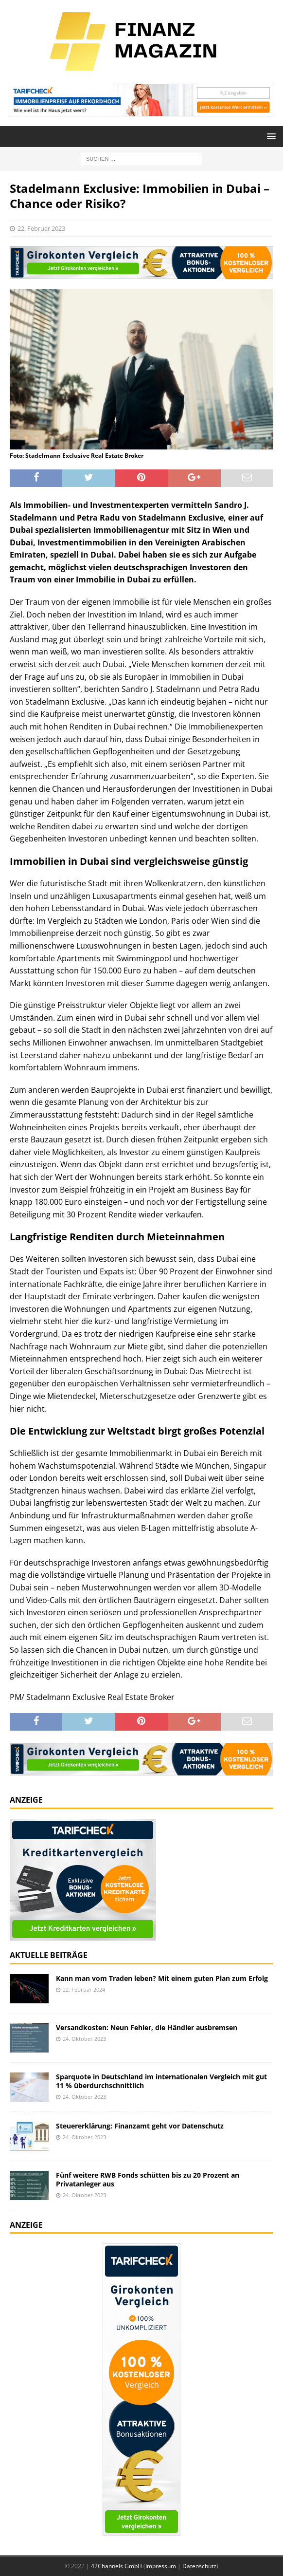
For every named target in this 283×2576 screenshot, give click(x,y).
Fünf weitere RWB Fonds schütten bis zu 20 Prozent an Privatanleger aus (147, 2179)
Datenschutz (199, 2566)
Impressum (160, 2566)
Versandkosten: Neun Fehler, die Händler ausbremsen (146, 2027)
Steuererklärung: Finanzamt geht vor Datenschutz (140, 2125)
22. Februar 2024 (84, 1989)
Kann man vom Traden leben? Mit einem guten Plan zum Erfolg (162, 1978)
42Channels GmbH (116, 2566)
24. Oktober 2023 (84, 2038)
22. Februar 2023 (41, 228)
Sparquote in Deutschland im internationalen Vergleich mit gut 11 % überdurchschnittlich (161, 2081)
